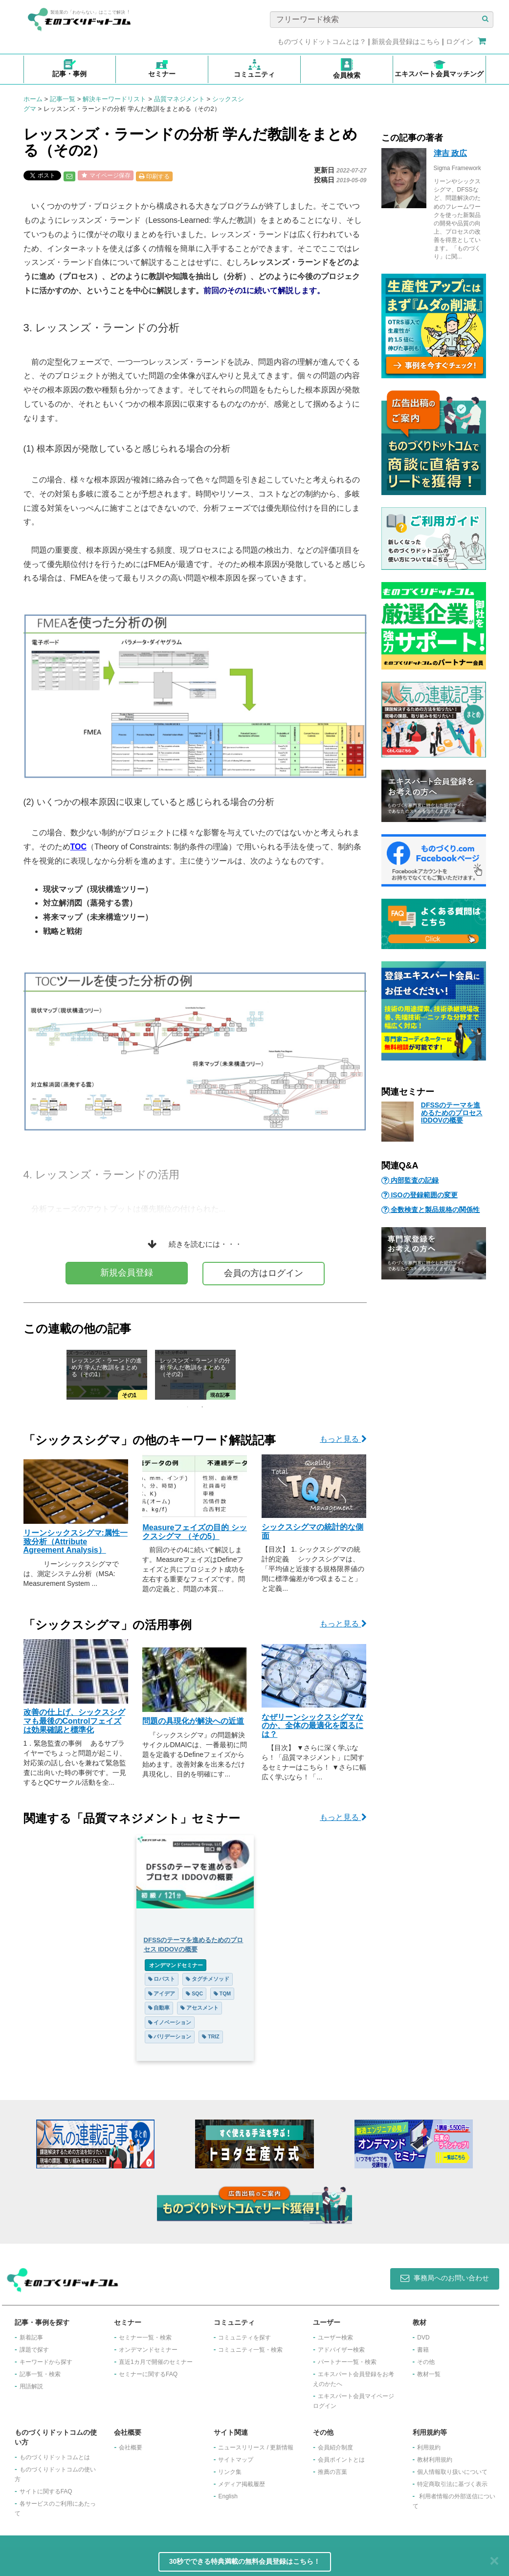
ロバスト (162, 1979)
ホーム (33, 99)
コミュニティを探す (244, 2337)
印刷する (154, 176)
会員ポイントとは (341, 2459)
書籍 (423, 2349)
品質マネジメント (179, 99)
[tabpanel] (195, 1375)
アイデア (162, 1993)
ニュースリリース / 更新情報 (255, 2447)
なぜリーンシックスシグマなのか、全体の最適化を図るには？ (312, 1725)
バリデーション (170, 2036)
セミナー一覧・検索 (145, 2337)
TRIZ (210, 2036)
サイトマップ (235, 2459)
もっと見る (343, 1439)
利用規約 (429, 2447)
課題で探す (34, 2349)
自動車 (159, 2008)
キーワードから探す (46, 2362)
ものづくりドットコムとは (55, 2457)
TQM (222, 1993)
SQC (194, 1993)
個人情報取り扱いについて (452, 2471)
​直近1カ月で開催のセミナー (156, 2362)
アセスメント (199, 2008)
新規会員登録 (126, 1272)
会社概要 (130, 2447)
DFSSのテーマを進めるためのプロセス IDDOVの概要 (452, 1112)
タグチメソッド (207, 1979)
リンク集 (230, 2471)
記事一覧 (62, 99)
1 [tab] (188, 1407)
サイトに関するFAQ (46, 2491)
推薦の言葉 (332, 2471)
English (227, 2496)
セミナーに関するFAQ (148, 2374)
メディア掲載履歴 (241, 2484)
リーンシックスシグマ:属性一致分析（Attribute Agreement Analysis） (75, 1541)
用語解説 (31, 2386)
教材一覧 (429, 2374)
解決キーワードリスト (114, 99)
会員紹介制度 (335, 2447)
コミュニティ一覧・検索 (250, 2349)
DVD (423, 2337)
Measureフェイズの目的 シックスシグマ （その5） (194, 1531)
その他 (426, 2362)
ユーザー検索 (335, 2337)
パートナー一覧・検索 (347, 2362)
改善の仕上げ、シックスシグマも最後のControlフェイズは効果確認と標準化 (74, 1720)
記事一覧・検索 (40, 2374)
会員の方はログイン (263, 1273)
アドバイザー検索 (341, 2349)
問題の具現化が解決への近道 (193, 1721)
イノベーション (170, 2022)
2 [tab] (202, 1407)
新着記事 (31, 2337)
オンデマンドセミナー (175, 1965)
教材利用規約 (434, 2459)
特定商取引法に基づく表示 (452, 2484)
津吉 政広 (450, 153)
